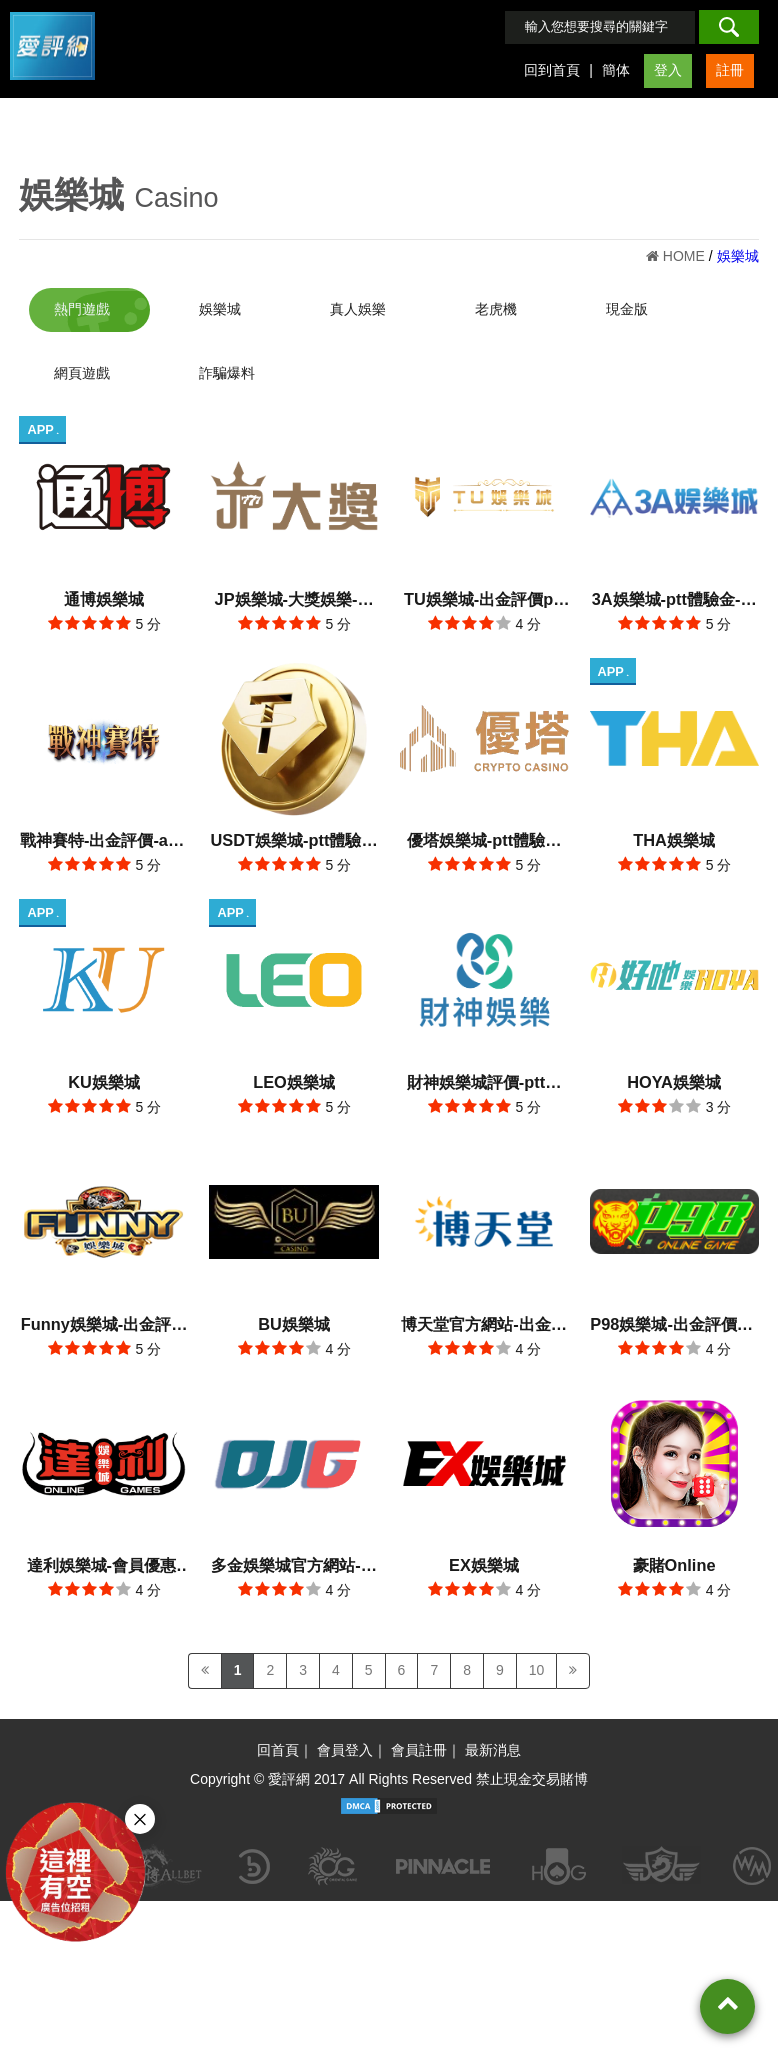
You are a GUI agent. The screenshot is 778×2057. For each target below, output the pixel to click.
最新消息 (493, 1739)
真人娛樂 (358, 309)
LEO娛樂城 (294, 1076)
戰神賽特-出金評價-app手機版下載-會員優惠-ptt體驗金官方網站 (104, 838)
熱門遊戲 (82, 309)
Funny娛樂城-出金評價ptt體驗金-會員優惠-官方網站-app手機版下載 (104, 1317)
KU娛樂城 (104, 1076)
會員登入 (345, 1739)
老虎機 (496, 309)
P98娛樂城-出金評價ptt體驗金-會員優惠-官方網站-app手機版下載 (673, 1317)
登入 (668, 70)
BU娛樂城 (294, 1315)
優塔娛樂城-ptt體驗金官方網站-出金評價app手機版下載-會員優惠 (484, 838)
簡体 (616, 70)
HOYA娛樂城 (674, 1076)
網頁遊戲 (82, 373)
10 (537, 1659)
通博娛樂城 (104, 597)
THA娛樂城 (674, 836)
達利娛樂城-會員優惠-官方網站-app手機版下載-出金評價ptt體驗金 (104, 1556)
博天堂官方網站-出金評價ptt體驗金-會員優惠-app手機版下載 (483, 1317)
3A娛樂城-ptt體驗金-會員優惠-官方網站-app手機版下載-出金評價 (674, 599)
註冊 (730, 70)
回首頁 (278, 1739)
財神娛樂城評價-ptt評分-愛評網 (484, 1078)
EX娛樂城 (484, 1554)
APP (42, 429)
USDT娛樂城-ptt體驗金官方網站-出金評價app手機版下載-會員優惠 (294, 838)
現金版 (627, 309)
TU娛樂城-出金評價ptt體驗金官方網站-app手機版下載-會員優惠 (484, 599)
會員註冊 (419, 1739)
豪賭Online (674, 1554)
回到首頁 (552, 70)
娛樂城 (71, 194)
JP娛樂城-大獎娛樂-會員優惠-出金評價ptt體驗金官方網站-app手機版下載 (294, 599)
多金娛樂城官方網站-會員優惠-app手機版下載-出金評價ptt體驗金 (294, 1556)
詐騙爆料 (227, 373)
